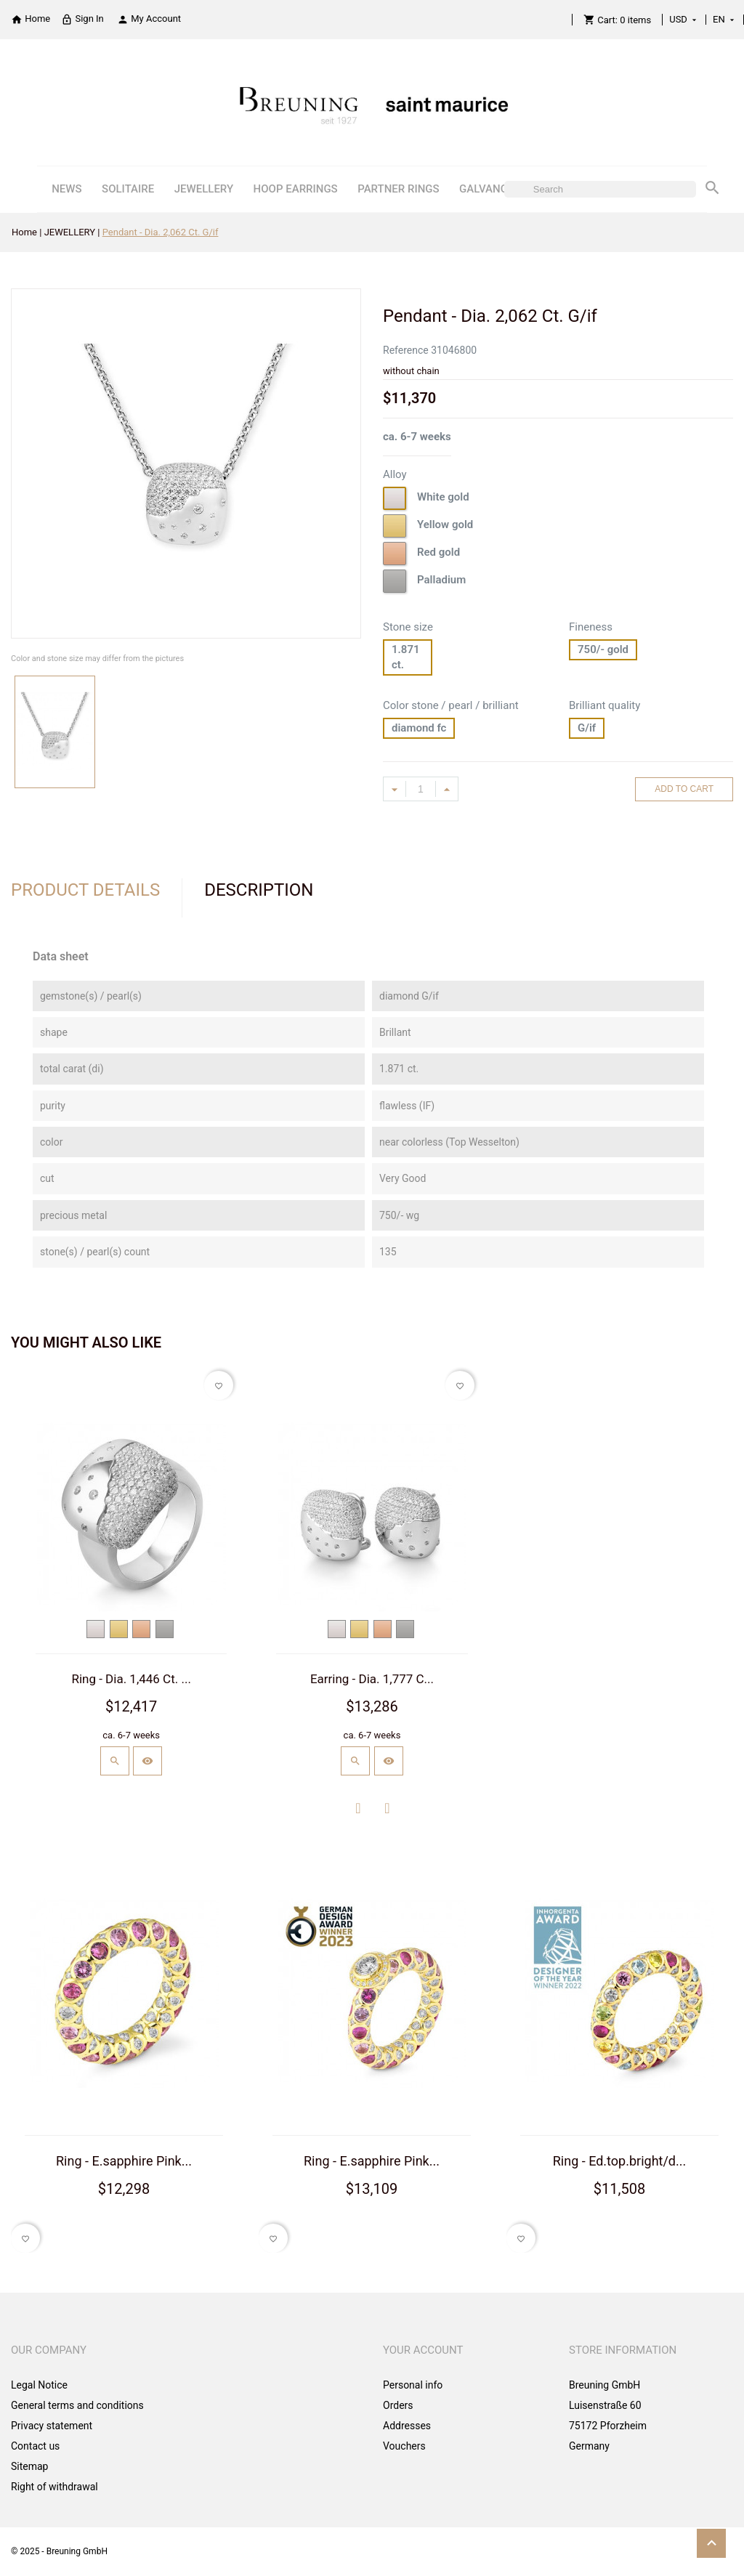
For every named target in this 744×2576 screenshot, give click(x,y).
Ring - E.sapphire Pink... (124, 2160)
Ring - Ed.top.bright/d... (620, 2160)
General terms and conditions (77, 2405)
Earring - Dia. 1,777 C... (372, 1679)
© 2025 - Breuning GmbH (59, 2551)
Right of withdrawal (54, 2486)
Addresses (407, 2425)
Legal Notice (39, 2385)
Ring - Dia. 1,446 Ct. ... (130, 1679)
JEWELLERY (203, 188)
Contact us (35, 2446)
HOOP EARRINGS (296, 188)
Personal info (412, 2385)
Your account (423, 2350)
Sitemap (29, 2466)
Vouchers (404, 2446)
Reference (406, 350)
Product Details (85, 890)
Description (258, 890)
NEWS (66, 188)
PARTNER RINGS (398, 188)
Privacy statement (51, 2425)
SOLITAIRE (128, 188)
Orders (398, 2405)
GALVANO (483, 188)
